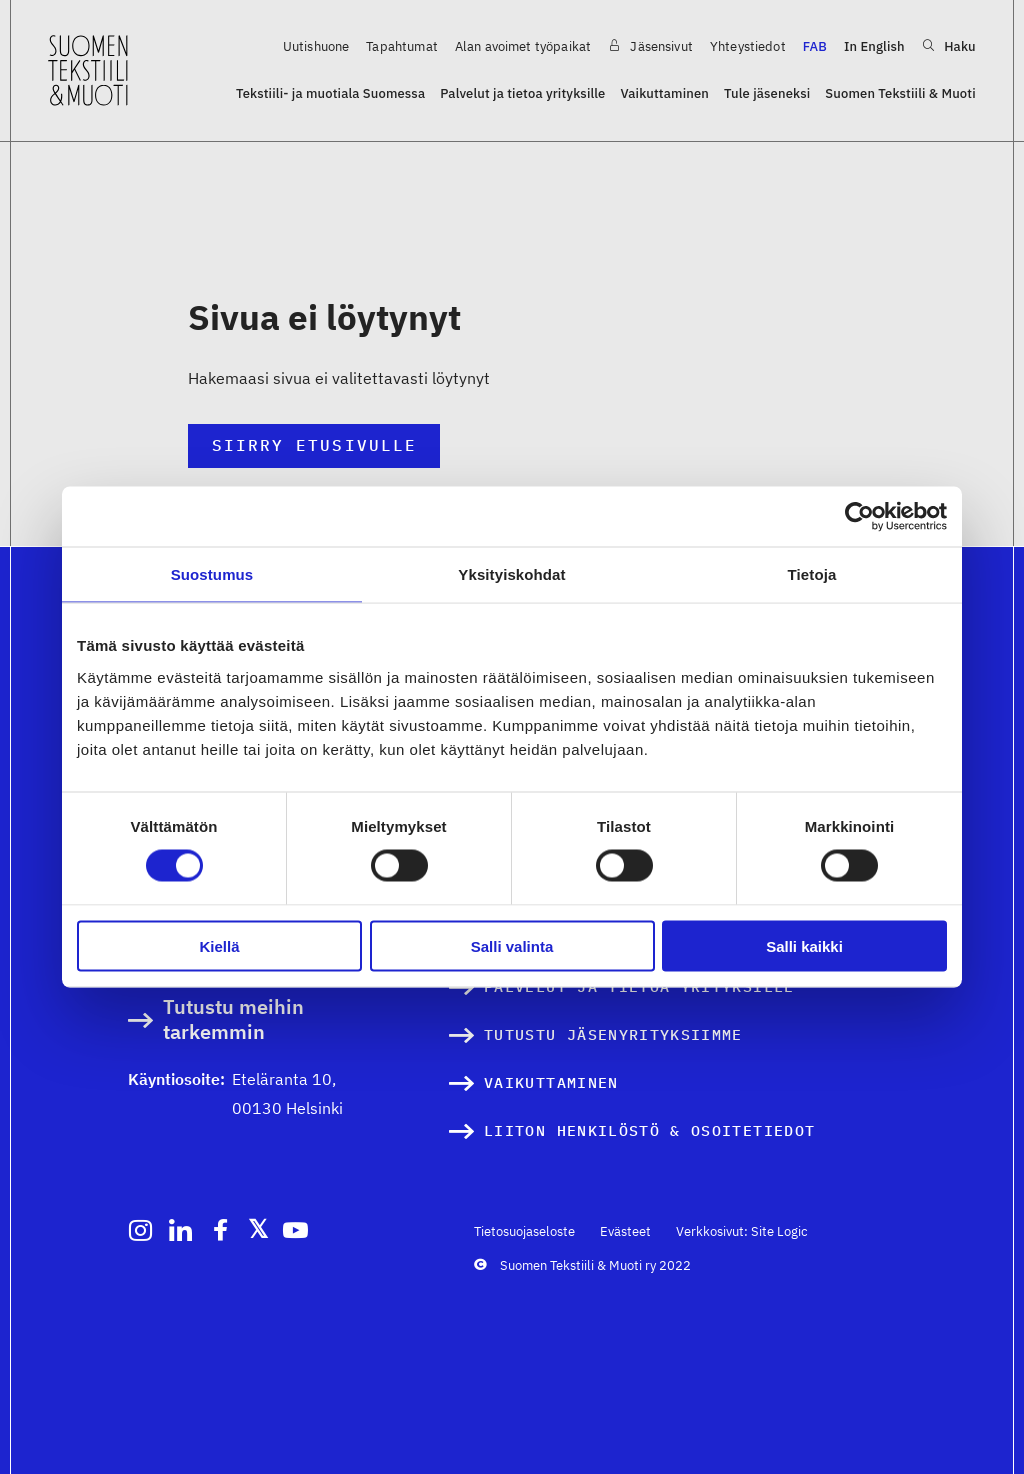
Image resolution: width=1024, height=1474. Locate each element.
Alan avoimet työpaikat (523, 46)
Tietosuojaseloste (524, 1231)
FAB (815, 46)
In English (874, 46)
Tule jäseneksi (767, 93)
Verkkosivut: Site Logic (742, 1231)
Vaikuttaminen (664, 93)
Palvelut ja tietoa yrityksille (522, 93)
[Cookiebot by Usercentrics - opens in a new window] (859, 517)
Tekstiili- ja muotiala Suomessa (330, 93)
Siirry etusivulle (314, 445)
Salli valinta (512, 945)
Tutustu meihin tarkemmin (233, 1020)
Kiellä (219, 945)
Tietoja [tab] (812, 574)
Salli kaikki (804, 945)
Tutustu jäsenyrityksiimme (613, 1034)
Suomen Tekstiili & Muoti (900, 93)
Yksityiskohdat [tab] (511, 574)
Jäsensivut (650, 46)
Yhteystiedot (748, 46)
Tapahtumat (402, 46)
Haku (949, 46)
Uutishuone (316, 46)
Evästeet (625, 1231)
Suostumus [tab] (212, 574)
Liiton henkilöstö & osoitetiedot (649, 1130)
